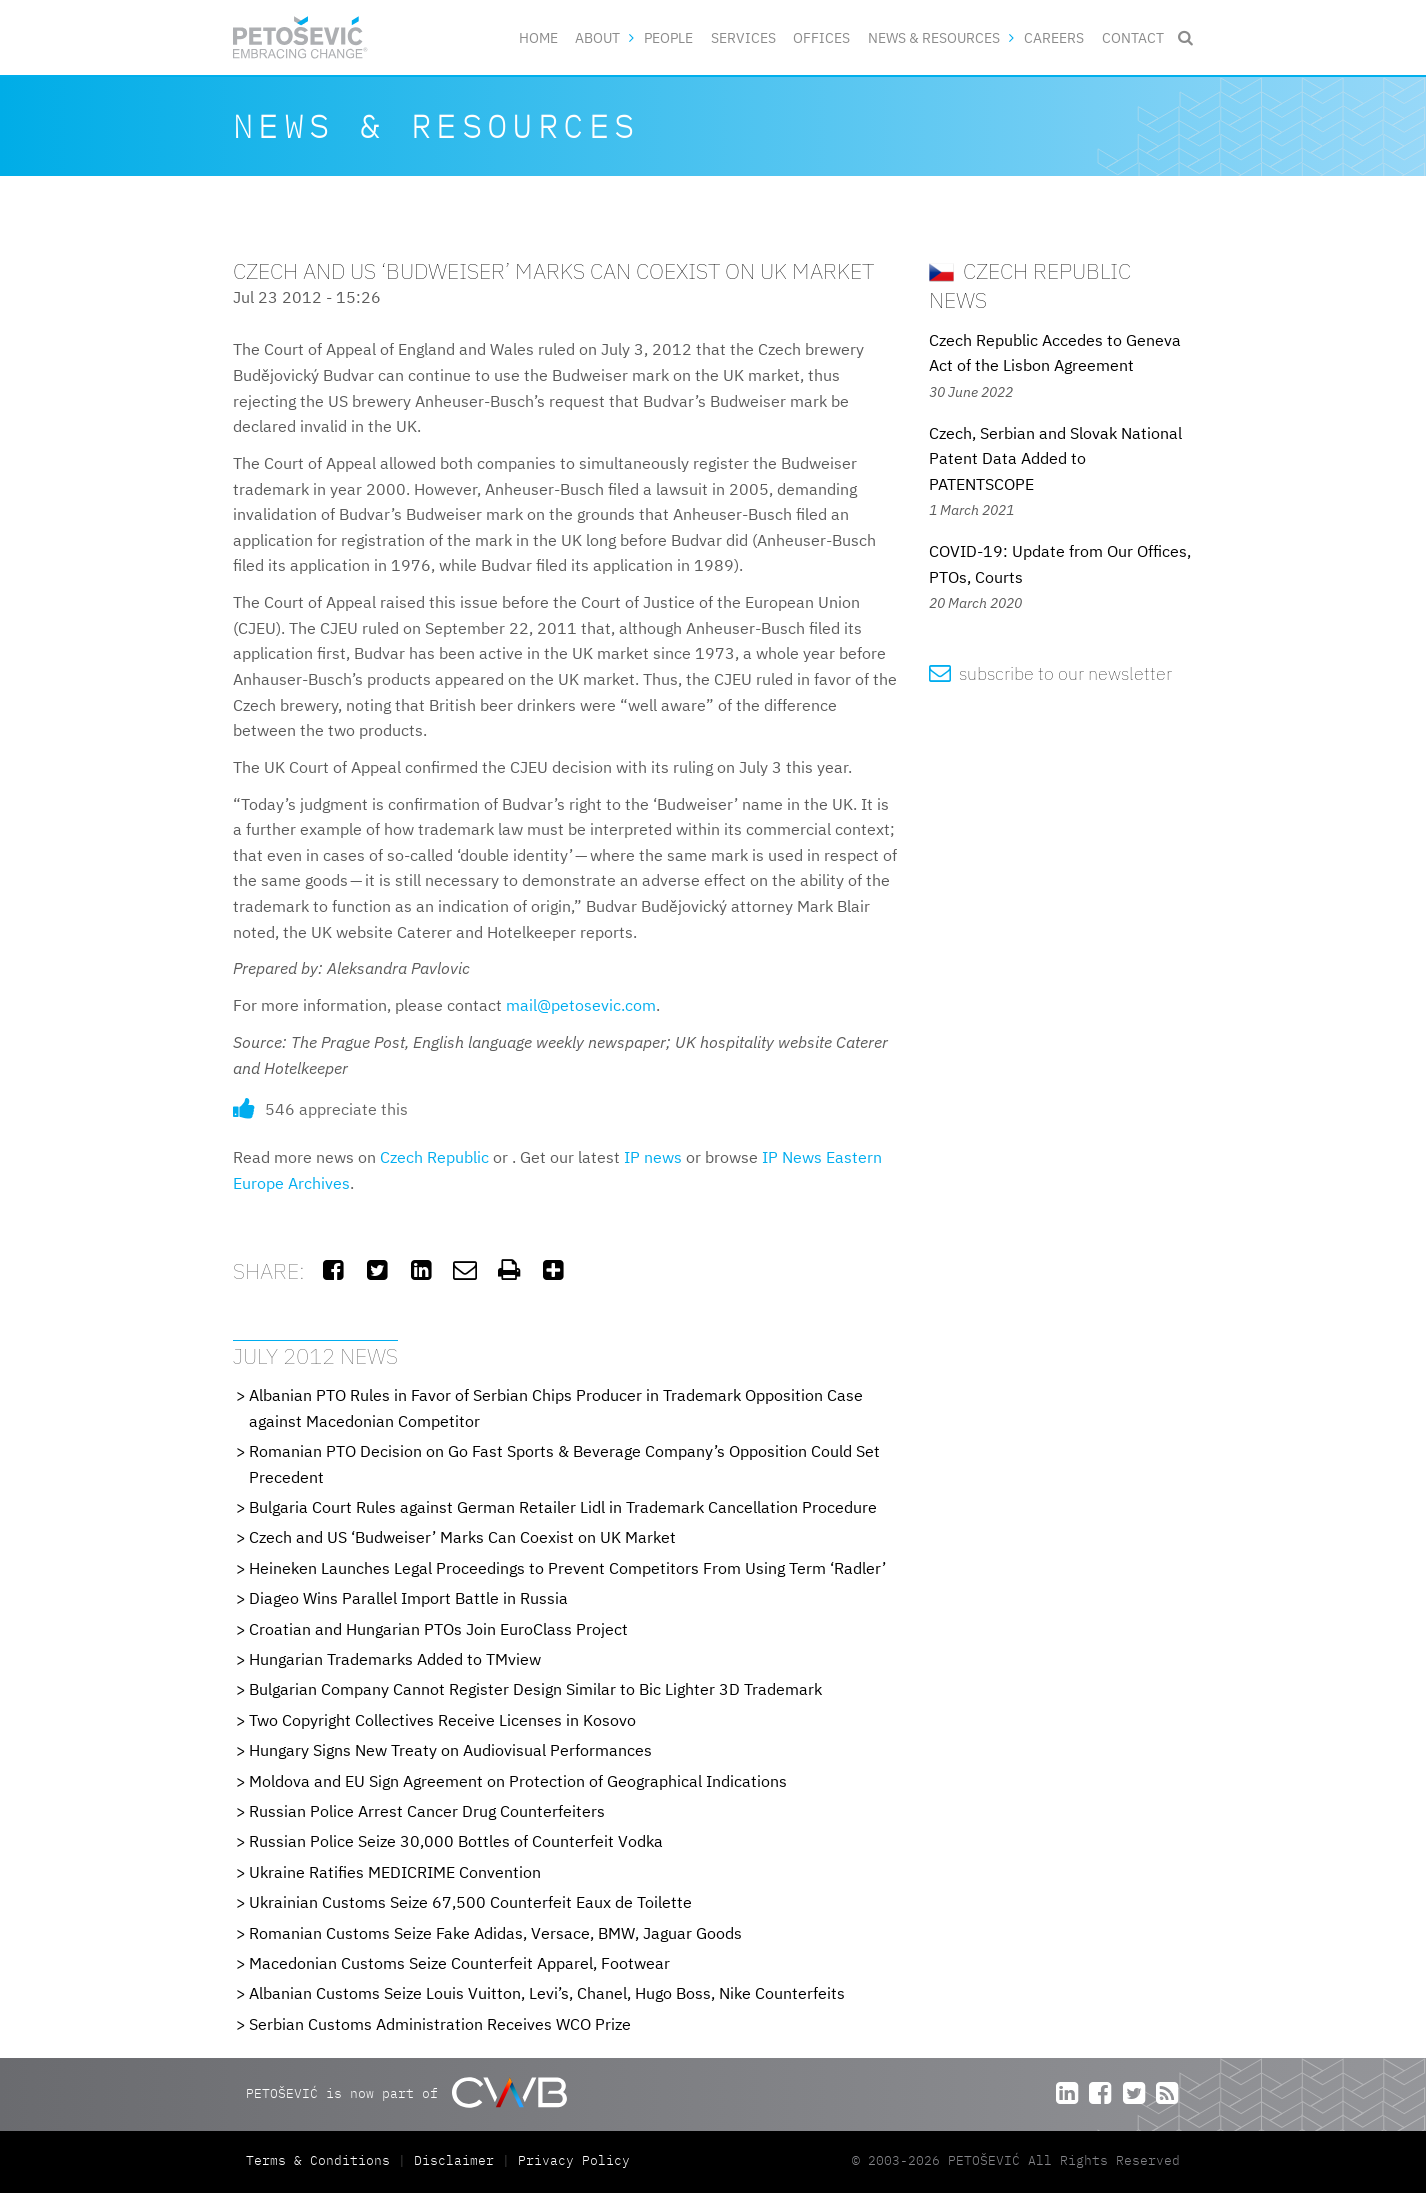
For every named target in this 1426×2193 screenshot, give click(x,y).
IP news (653, 1157)
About (597, 37)
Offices (821, 37)
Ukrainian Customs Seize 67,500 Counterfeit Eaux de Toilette (470, 1902)
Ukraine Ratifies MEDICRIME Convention (395, 1872)
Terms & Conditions (322, 2160)
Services (743, 37)
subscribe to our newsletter (1050, 673)
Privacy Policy (574, 2160)
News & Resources (934, 37)
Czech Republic (434, 1157)
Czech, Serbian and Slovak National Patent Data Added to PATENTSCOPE (1055, 458)
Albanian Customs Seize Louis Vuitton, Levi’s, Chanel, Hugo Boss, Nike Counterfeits (547, 1993)
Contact (1133, 37)
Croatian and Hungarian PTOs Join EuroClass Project (438, 1629)
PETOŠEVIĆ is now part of (406, 2092)
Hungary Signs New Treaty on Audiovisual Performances (450, 1750)
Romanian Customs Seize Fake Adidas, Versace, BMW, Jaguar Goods (495, 1933)
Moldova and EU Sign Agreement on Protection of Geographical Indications (518, 1781)
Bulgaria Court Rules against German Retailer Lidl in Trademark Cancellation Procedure (563, 1507)
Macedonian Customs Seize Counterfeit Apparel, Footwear (459, 1963)
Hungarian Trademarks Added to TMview (395, 1659)
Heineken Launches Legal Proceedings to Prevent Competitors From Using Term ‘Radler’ (567, 1568)
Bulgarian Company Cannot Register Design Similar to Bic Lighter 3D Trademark (535, 1689)
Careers (1054, 37)
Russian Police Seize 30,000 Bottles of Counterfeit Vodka (456, 1841)
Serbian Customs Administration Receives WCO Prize (440, 2024)
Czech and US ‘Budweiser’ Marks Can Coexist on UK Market (462, 1537)
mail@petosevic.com (581, 1005)
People (668, 37)
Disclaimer (454, 2160)
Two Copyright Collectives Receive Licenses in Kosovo (442, 1720)
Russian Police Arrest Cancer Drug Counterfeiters (427, 1811)
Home (538, 37)
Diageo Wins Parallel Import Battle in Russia (408, 1598)
